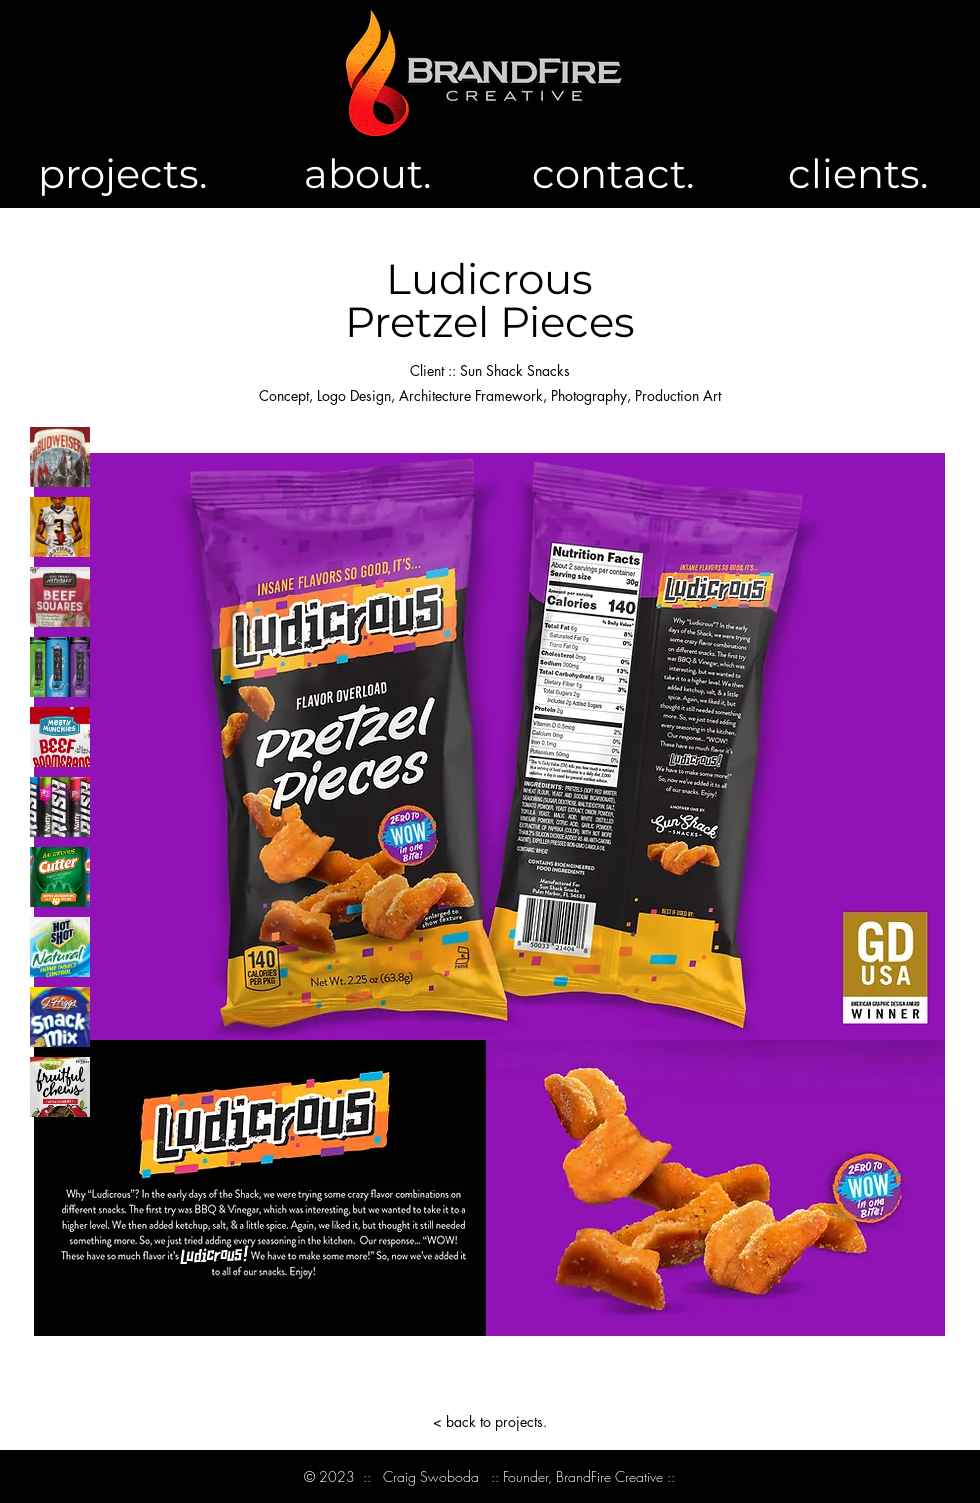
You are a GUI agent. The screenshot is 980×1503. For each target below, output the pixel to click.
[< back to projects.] (490, 1421)
